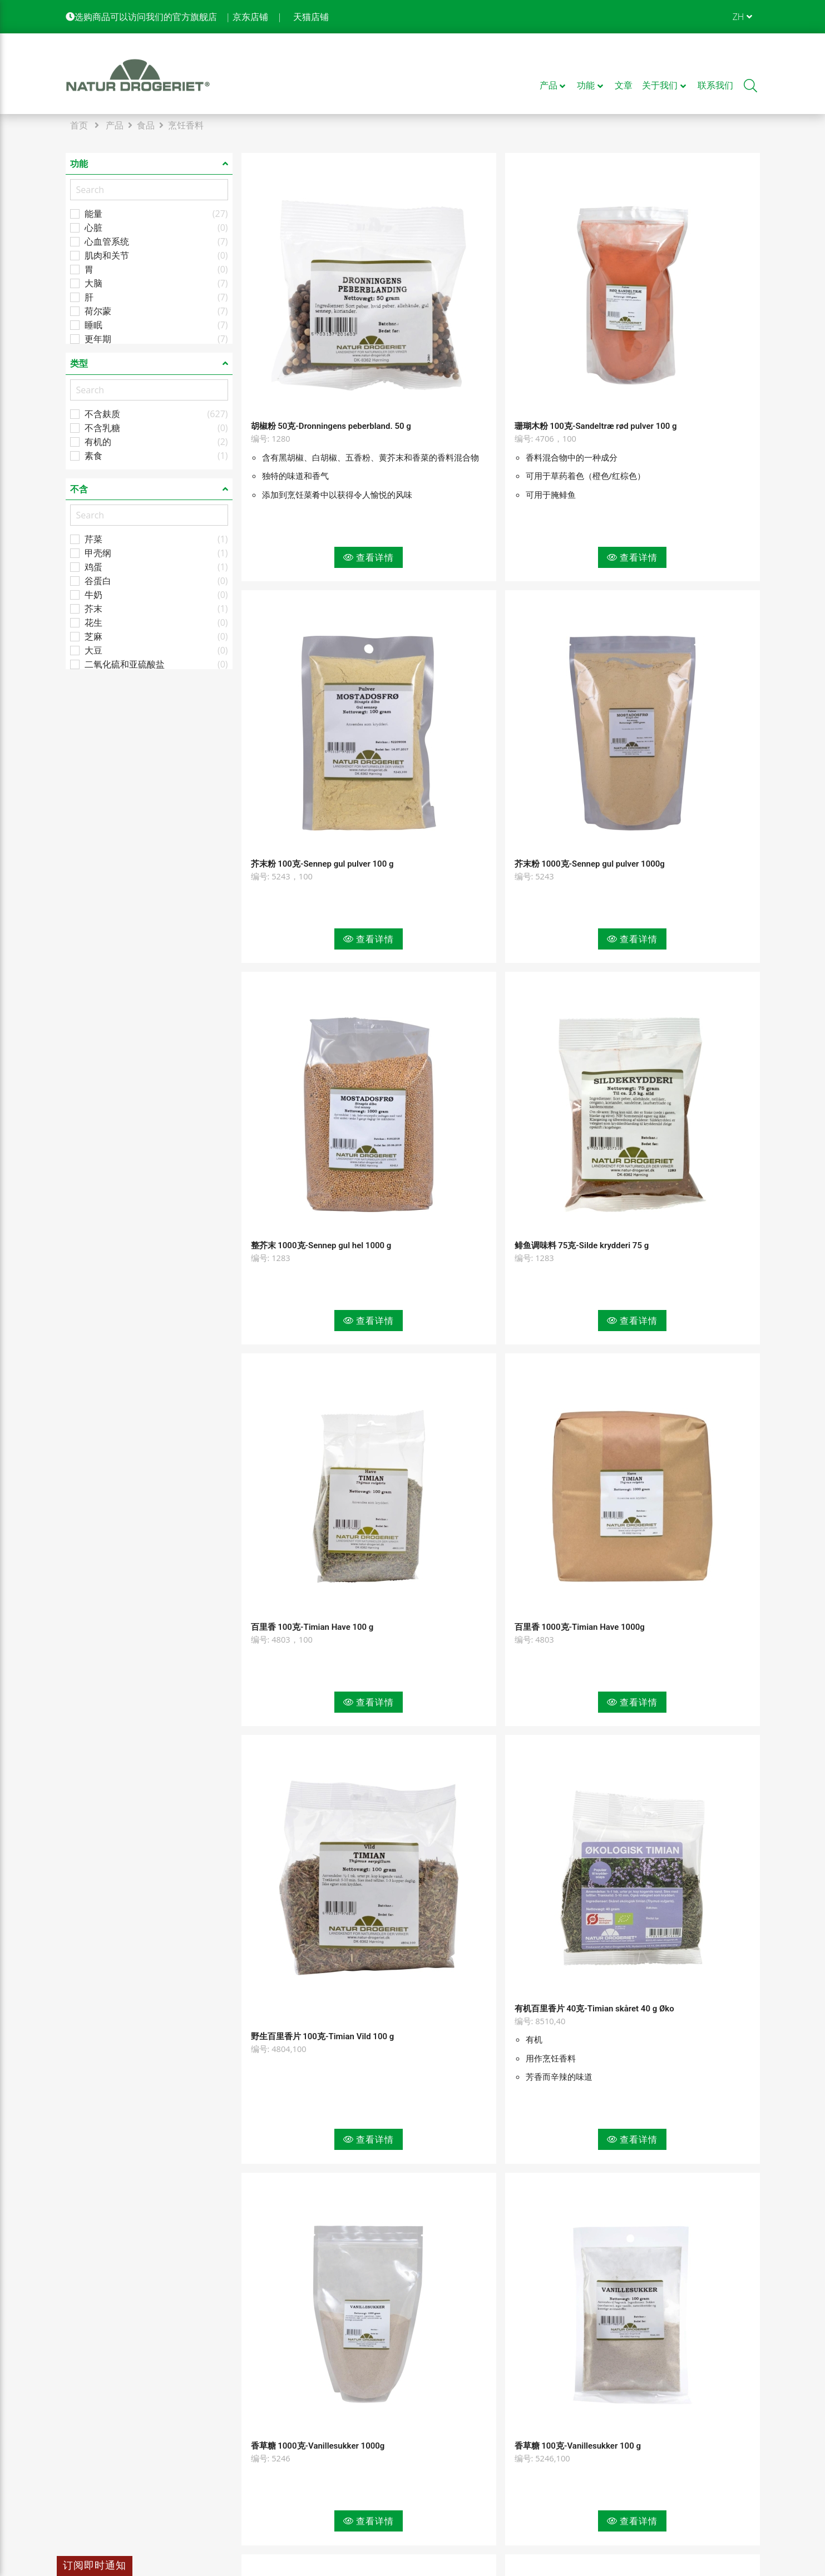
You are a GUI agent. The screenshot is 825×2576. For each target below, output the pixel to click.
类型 (79, 363)
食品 (146, 125)
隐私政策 (435, 2410)
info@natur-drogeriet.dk (116, 2496)
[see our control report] (727, 2462)
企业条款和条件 (272, 2470)
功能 (79, 163)
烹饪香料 (186, 125)
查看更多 (501, 2332)
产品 (114, 125)
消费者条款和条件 (277, 2490)
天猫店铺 (311, 17)
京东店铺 (250, 17)
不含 (79, 489)
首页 (79, 125)
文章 (250, 2450)
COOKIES (436, 2430)
